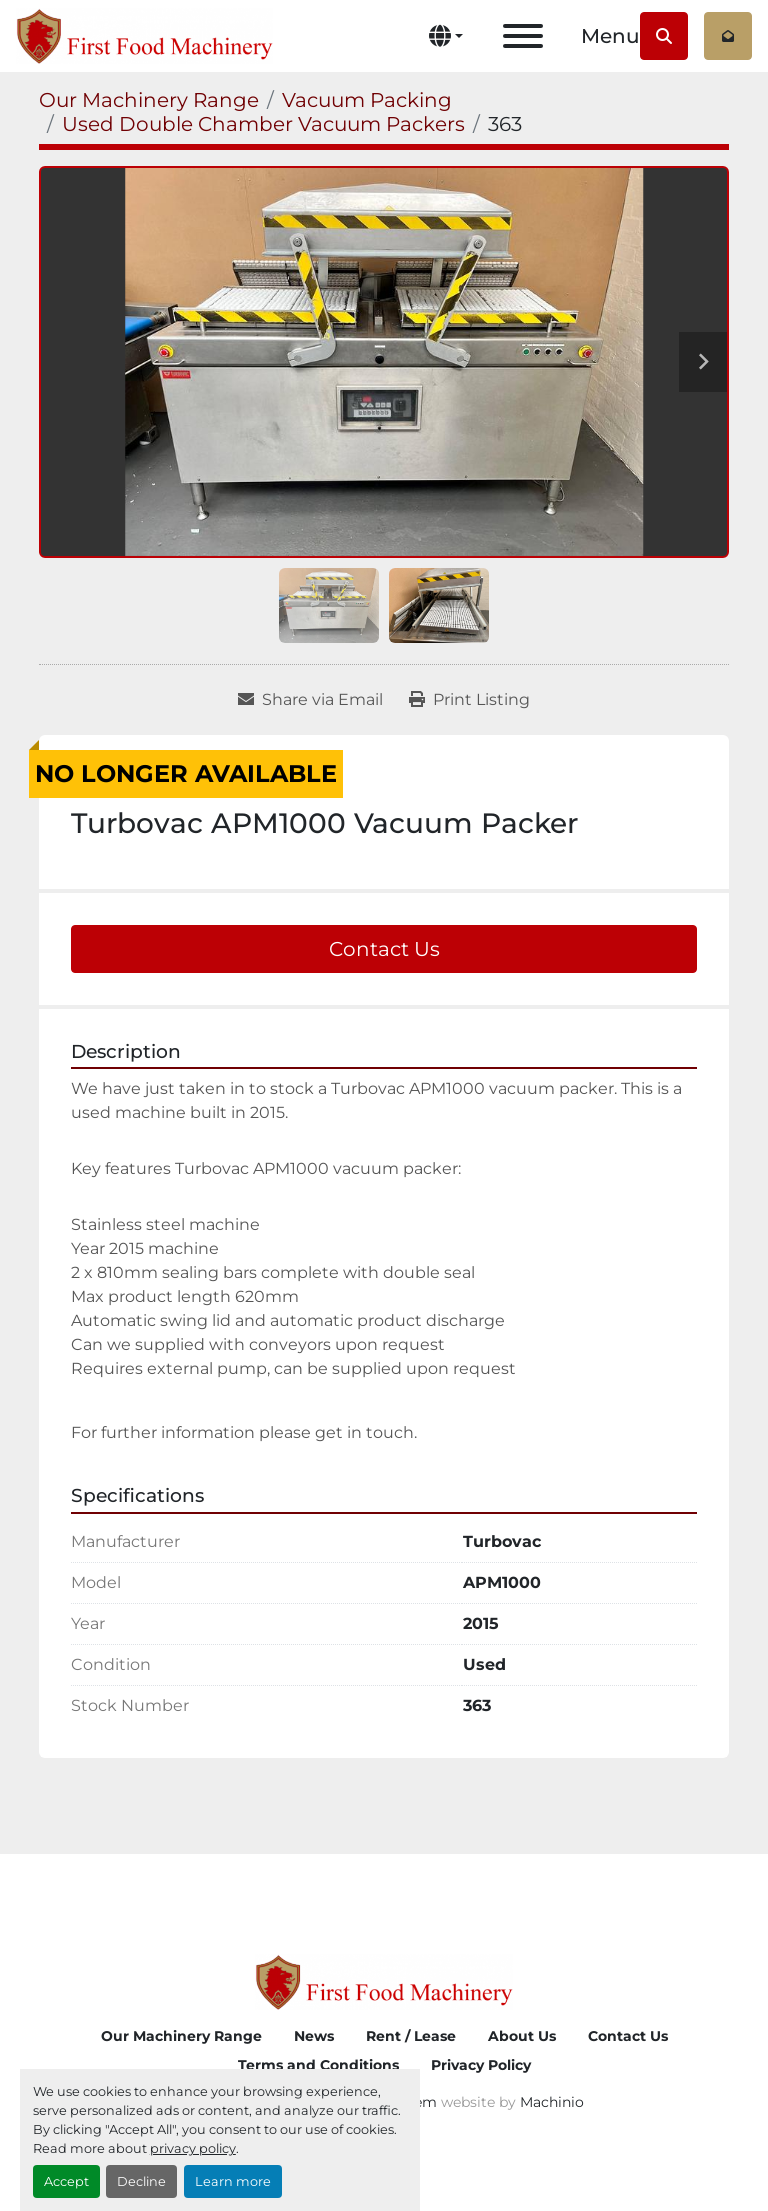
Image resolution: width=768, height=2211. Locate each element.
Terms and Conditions (318, 2065)
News (314, 2036)
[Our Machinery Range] (149, 100)
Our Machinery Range (181, 2036)
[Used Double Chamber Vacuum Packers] (263, 124)
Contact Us (384, 949)
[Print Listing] (469, 700)
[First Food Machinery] (383, 1980)
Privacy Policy (481, 2065)
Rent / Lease (411, 2036)
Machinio (552, 2102)
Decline (141, 2181)
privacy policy (193, 2148)
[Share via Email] (310, 700)
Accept (66, 2181)
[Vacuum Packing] (367, 100)
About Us (522, 2036)
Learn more (233, 2181)
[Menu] (523, 36)
